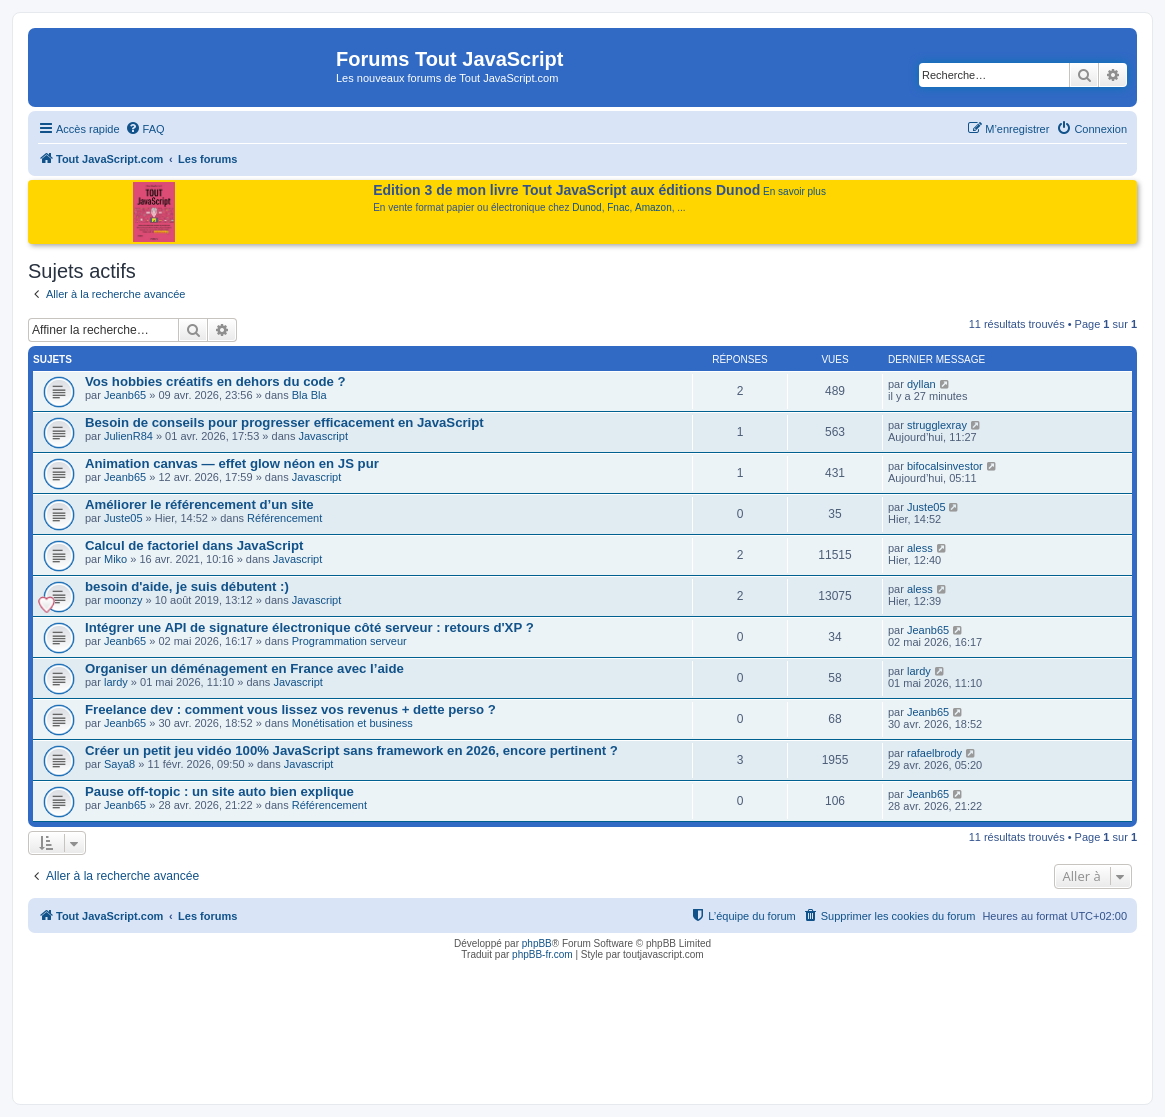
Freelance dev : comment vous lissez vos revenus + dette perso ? (290, 709)
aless (920, 548)
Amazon (653, 207)
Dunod (586, 207)
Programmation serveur (349, 641)
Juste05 (123, 518)
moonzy (123, 600)
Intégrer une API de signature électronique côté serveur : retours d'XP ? (309, 627)
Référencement (284, 518)
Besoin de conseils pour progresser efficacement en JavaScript (284, 422)
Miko (115, 559)
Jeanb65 (125, 395)
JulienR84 (128, 436)
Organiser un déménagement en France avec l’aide (244, 668)
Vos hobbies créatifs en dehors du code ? (215, 381)
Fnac (618, 207)
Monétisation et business (352, 723)
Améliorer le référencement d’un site (199, 504)
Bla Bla (309, 395)
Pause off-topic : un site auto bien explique (219, 791)
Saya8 (119, 764)
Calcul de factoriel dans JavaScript (194, 545)
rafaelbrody (934, 753)
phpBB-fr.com (542, 954)
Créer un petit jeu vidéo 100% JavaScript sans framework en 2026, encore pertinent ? (351, 750)
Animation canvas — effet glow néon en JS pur (232, 463)
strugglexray (937, 425)
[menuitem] (145, 129)
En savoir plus (794, 191)
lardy (116, 682)
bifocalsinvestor (945, 466)
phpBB (537, 943)
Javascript (323, 436)
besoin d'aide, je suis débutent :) (187, 586)
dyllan (921, 384)
